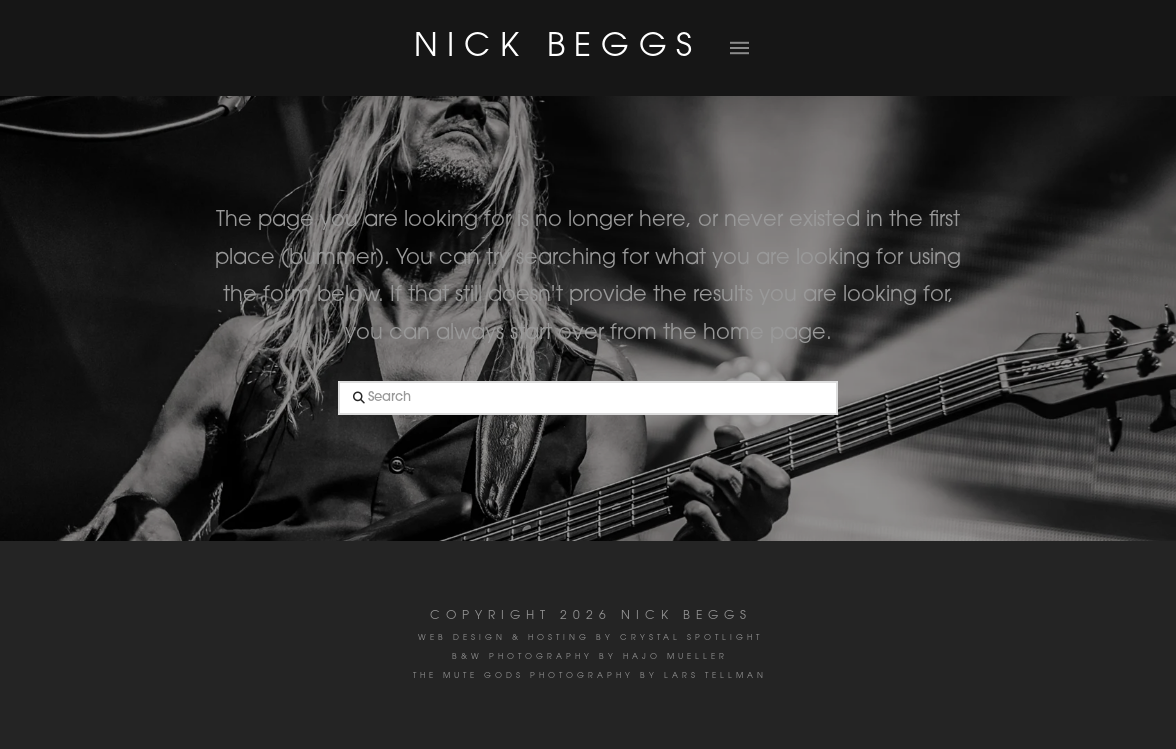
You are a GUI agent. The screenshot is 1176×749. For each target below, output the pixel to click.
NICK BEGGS (558, 48)
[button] (739, 48)
